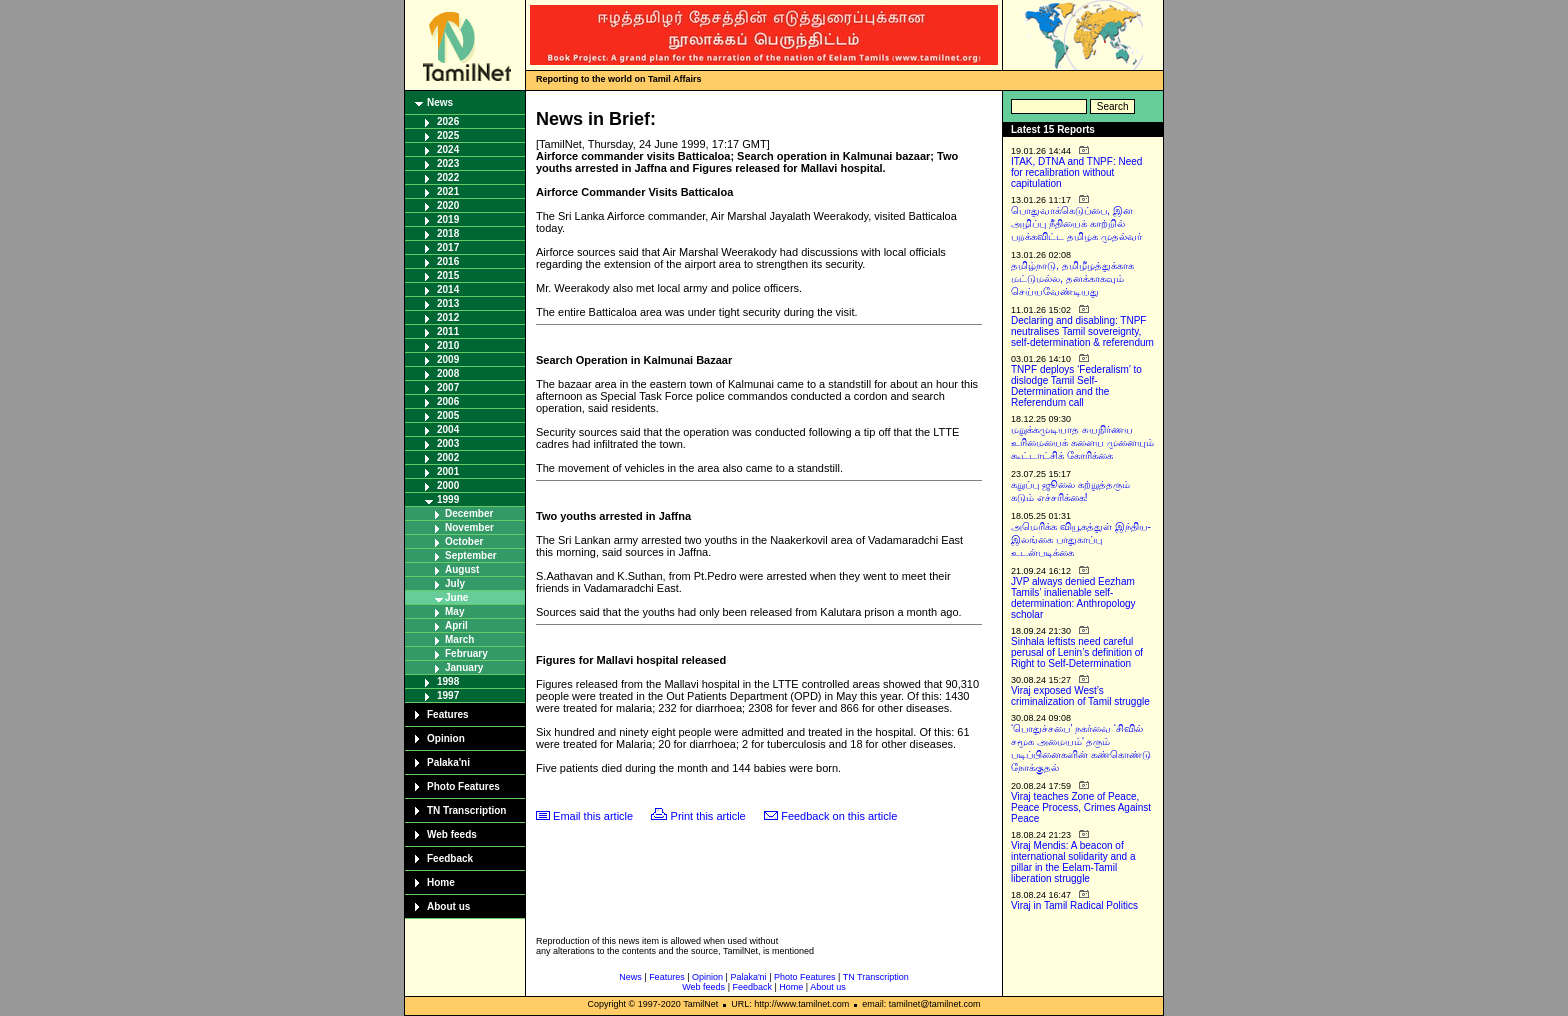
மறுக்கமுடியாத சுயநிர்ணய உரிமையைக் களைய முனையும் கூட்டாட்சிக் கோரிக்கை (1082, 442)
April (456, 625)
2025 (448, 135)
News (440, 102)
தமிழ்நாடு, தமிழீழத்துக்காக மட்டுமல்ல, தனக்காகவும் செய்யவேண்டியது (1072, 278)
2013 (448, 303)
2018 (448, 233)
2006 (448, 401)
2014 (448, 289)
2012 (448, 317)
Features (448, 714)
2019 (448, 219)
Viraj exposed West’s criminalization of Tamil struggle (1080, 696)
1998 (448, 681)
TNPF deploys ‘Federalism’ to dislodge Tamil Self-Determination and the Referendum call (1076, 386)
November (469, 527)
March (459, 639)
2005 (448, 415)
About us (448, 906)
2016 (448, 261)
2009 (448, 359)
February (466, 653)
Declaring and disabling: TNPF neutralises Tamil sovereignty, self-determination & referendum (1082, 331)
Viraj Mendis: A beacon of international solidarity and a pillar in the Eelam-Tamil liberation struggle (1073, 862)
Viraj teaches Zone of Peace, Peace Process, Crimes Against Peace (1081, 807)
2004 (448, 429)
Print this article (708, 816)
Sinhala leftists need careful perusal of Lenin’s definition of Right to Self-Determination (1077, 652)
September (471, 555)
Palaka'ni (448, 762)
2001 (448, 471)
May (454, 611)
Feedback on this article (839, 816)
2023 (448, 163)
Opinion (446, 738)
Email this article (593, 816)
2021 (448, 191)
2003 (448, 443)
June (456, 597)
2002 (448, 457)
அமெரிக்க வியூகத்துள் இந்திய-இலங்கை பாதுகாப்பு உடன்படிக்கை (1081, 539)
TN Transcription (466, 810)
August (462, 569)
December (469, 513)
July (455, 583)
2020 (448, 205)
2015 (448, 275)
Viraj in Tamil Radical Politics (1074, 905)
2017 (448, 247)
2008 (448, 373)
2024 (448, 149)
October (464, 541)
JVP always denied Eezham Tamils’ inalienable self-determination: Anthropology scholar (1073, 598)
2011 (448, 331)
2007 (448, 387)
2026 (448, 121)
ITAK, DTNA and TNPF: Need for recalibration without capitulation (1076, 172)
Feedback (450, 858)
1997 (448, 695)
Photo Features (463, 786)
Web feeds (452, 834)
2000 (448, 485)
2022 (448, 177)
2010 (448, 345)
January (464, 667)
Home (441, 882)
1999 (448, 499)
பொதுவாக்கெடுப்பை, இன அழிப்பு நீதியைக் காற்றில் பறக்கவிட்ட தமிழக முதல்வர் (1076, 223)
